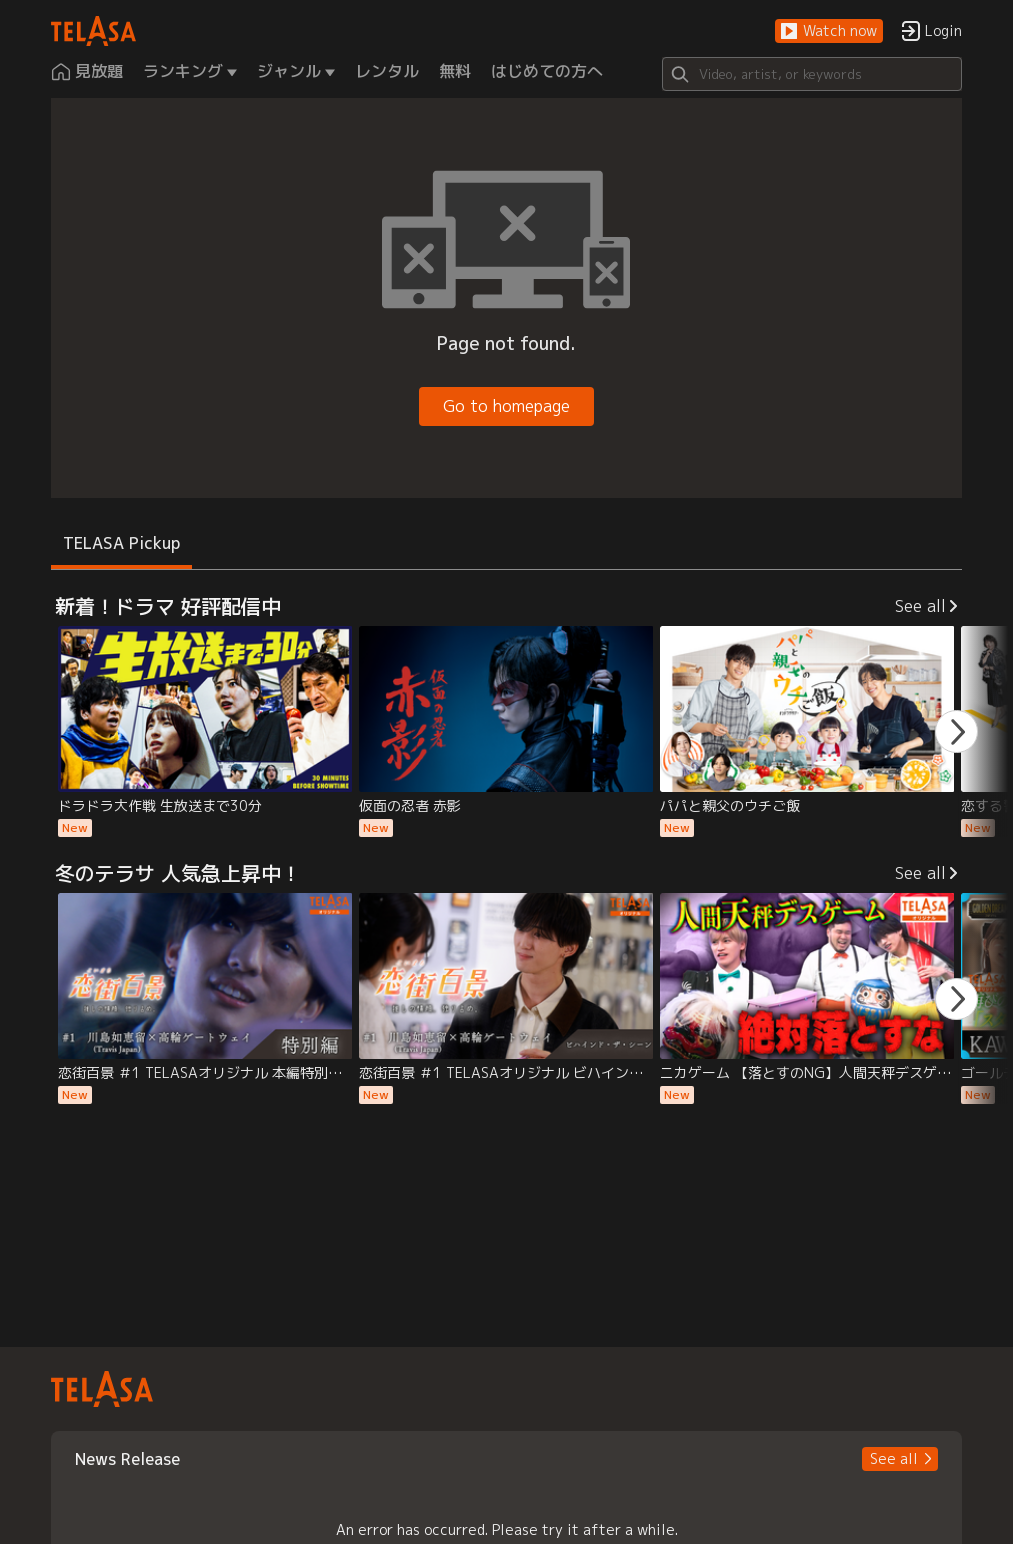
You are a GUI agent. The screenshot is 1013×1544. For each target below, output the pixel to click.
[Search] (812, 74)
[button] (829, 31)
